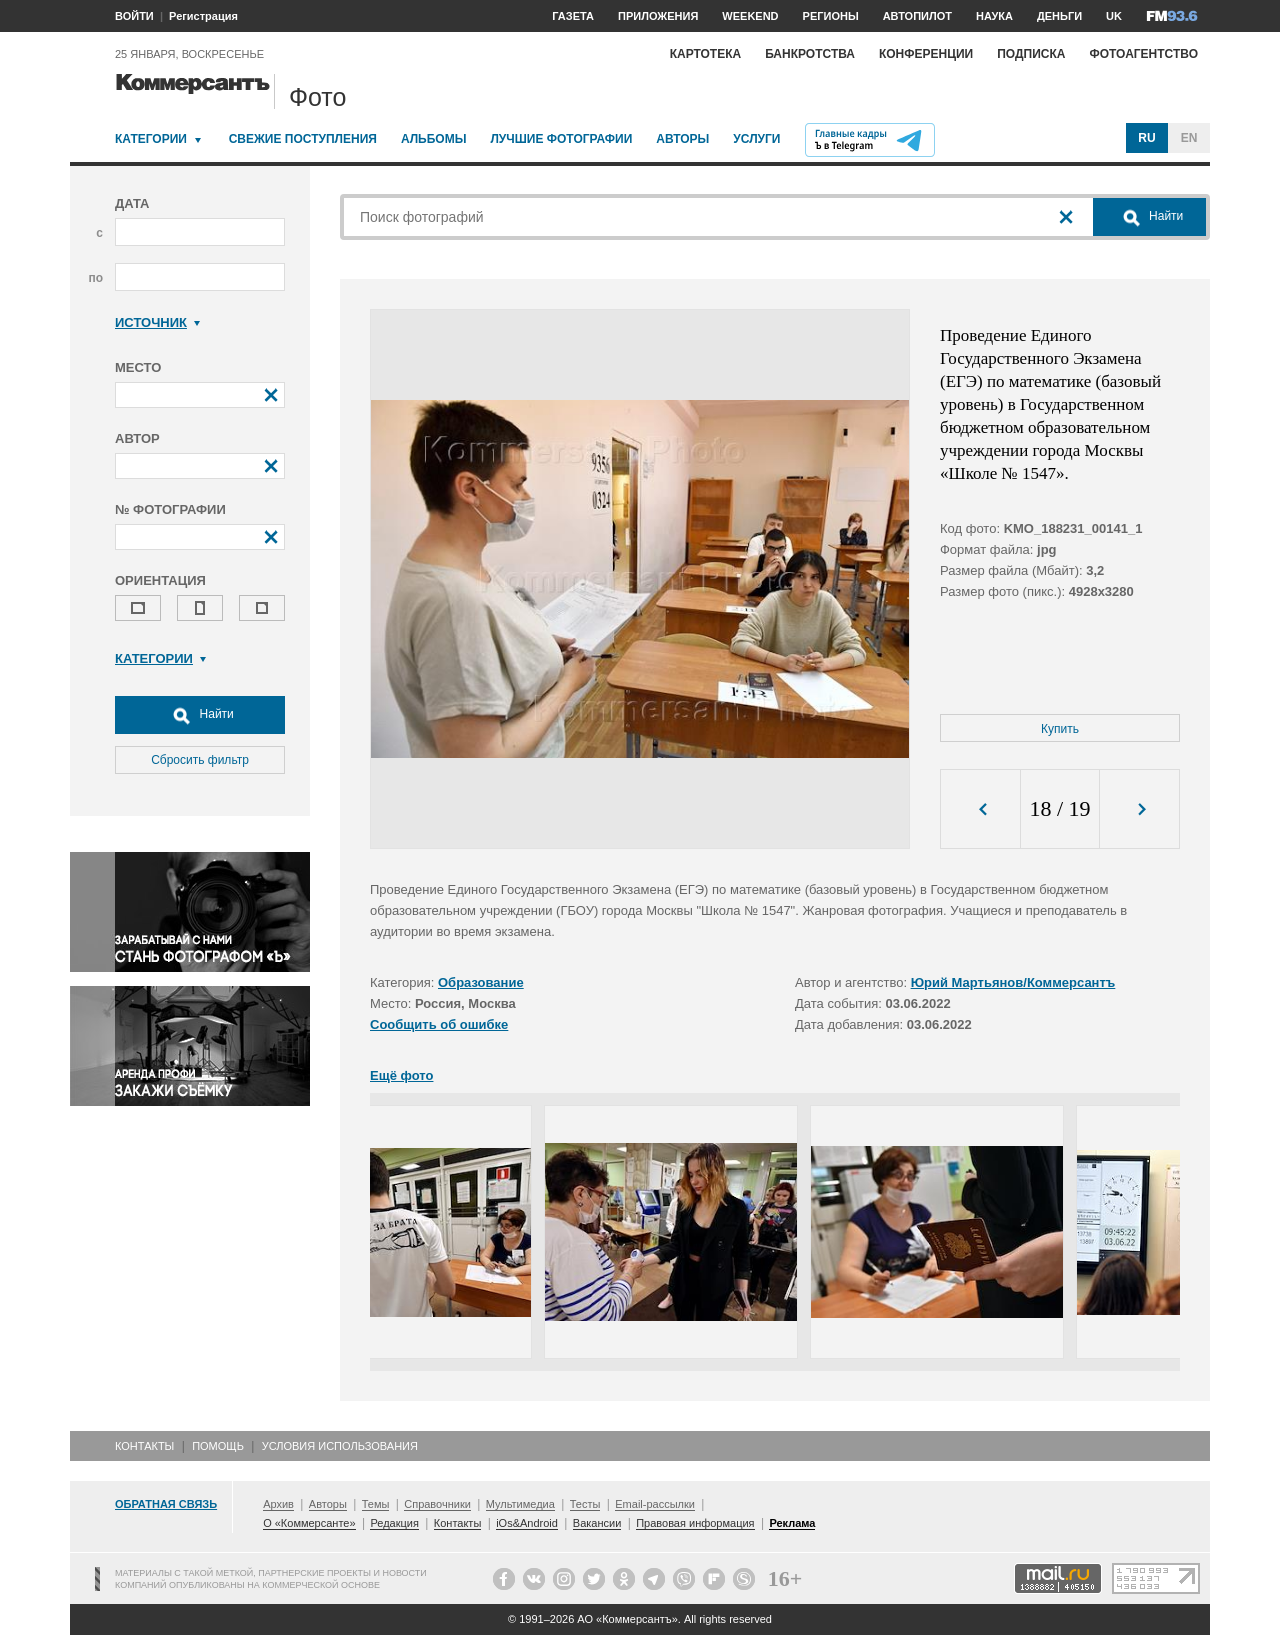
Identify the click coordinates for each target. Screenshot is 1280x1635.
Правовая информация (695, 1523)
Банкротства (810, 54)
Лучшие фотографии (561, 139)
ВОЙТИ (134, 16)
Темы (376, 1504)
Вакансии (597, 1523)
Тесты (585, 1504)
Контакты (144, 1446)
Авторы (682, 139)
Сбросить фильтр (200, 760)
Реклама (792, 1523)
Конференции (926, 54)
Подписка (1031, 54)
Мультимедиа (520, 1504)
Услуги (756, 139)
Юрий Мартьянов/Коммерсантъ (1013, 982)
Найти (200, 715)
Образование (481, 982)
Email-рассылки (655, 1504)
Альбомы (434, 139)
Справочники (437, 1504)
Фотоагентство (1143, 54)
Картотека (706, 54)
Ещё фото (401, 1075)
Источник (157, 322)
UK (1114, 16)
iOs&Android (527, 1523)
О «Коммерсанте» (309, 1523)
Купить (1060, 729)
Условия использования (340, 1446)
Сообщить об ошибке (439, 1024)
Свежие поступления (303, 139)
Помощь (218, 1446)
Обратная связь (166, 1504)
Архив (278, 1504)
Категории (151, 139)
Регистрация (203, 16)
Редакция (394, 1523)
